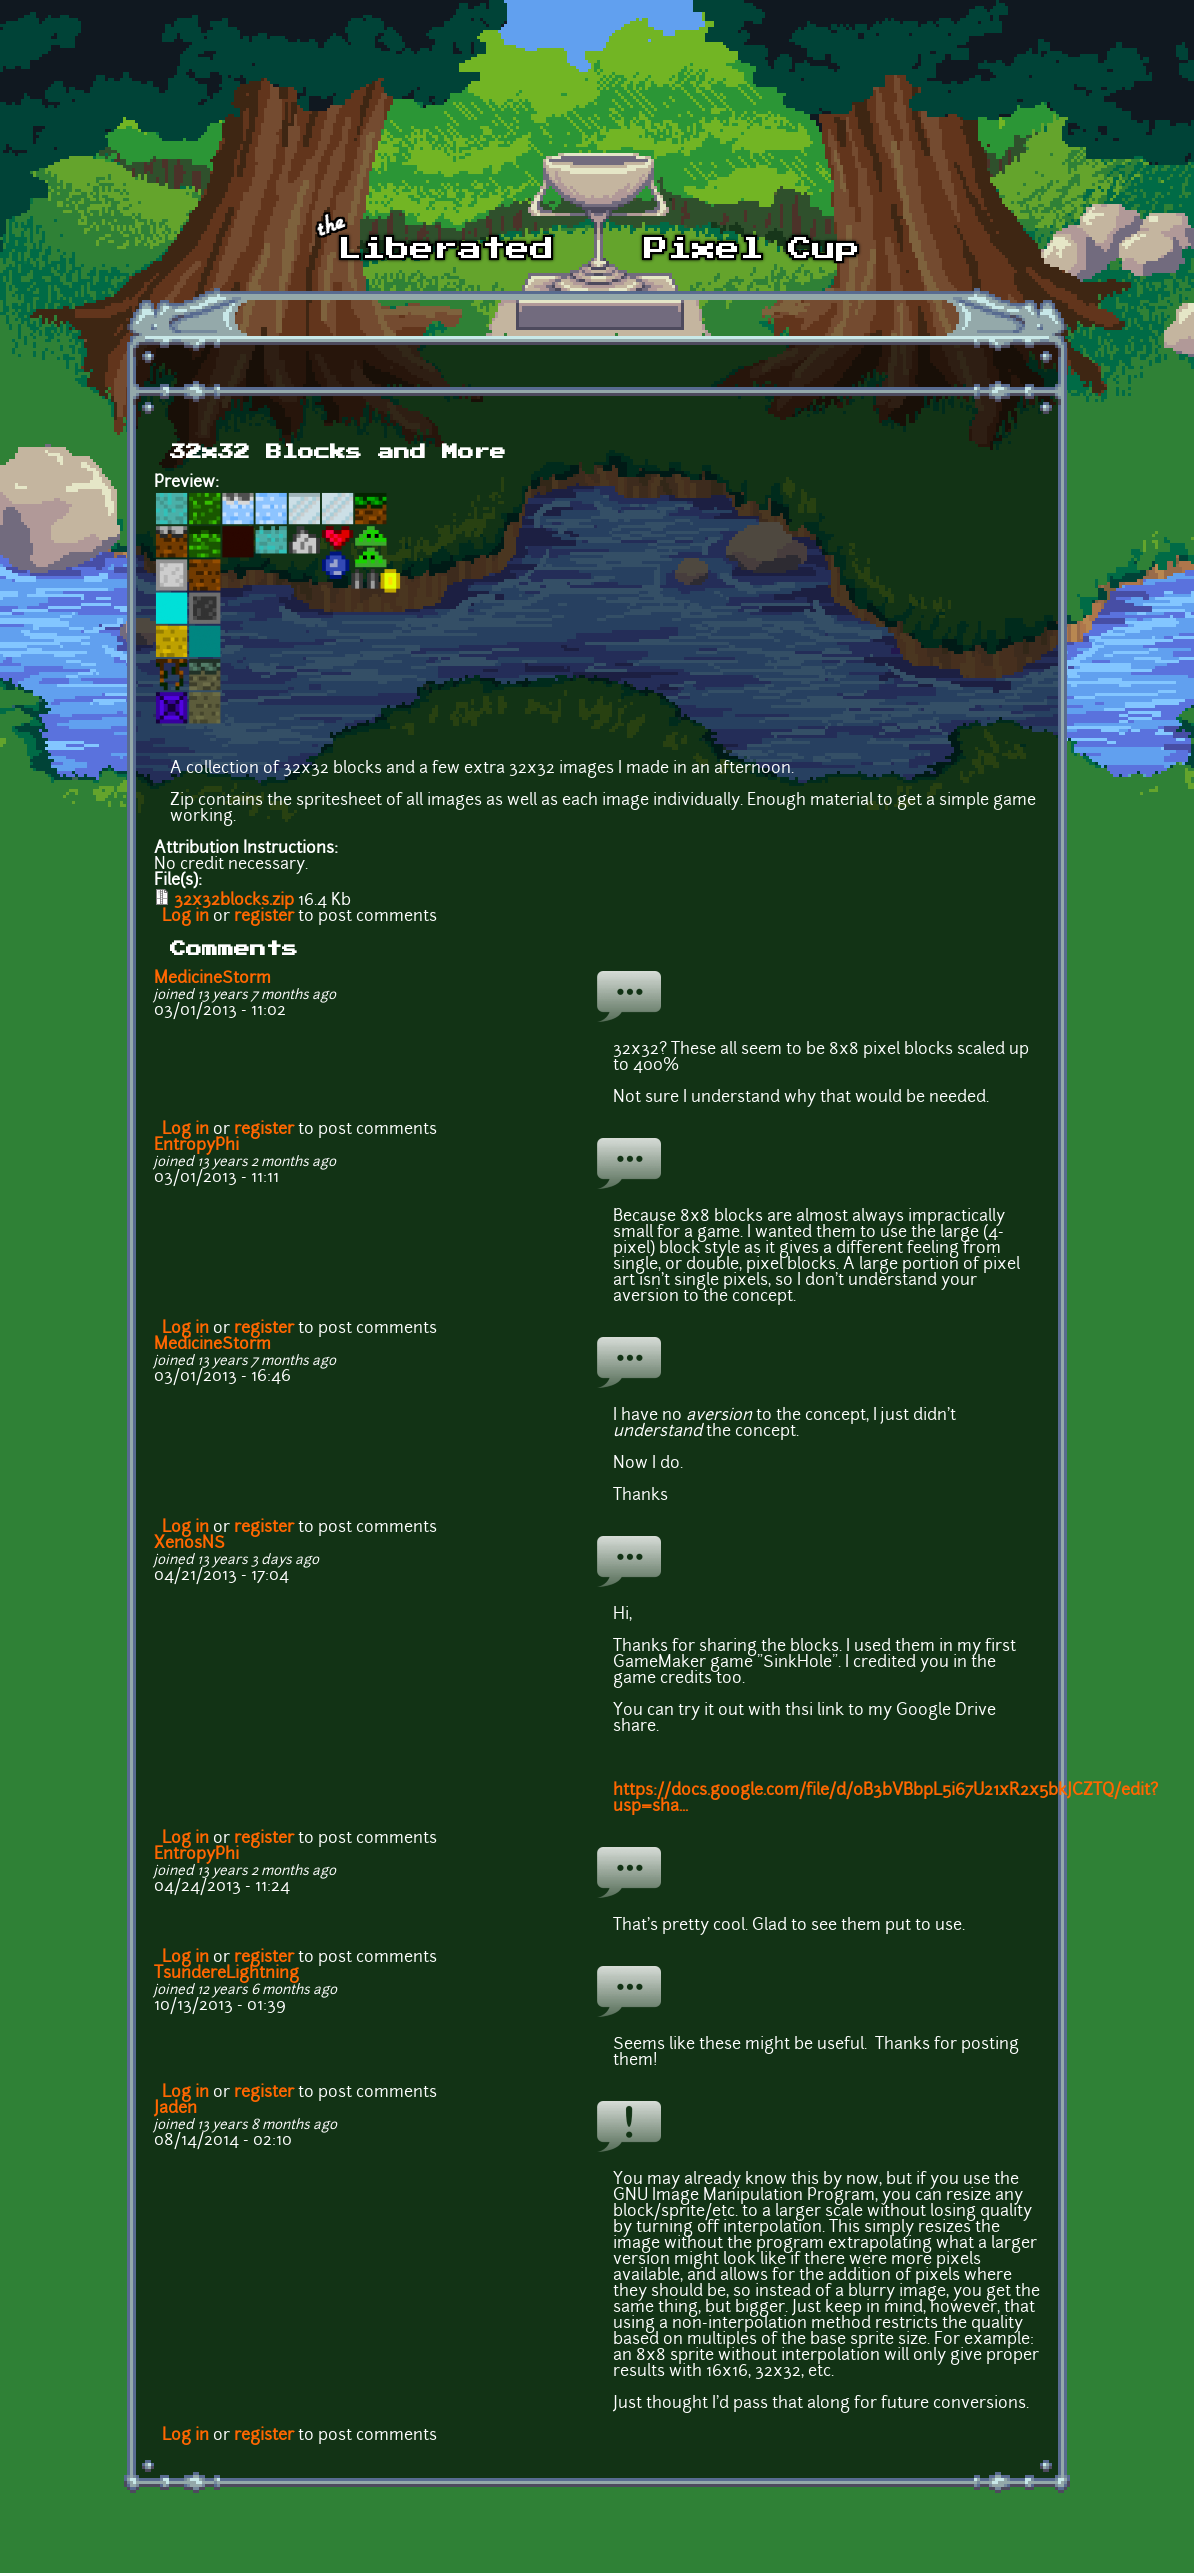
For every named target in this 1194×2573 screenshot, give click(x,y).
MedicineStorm (212, 979)
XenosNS (189, 1544)
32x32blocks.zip (234, 901)
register (264, 917)
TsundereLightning (226, 1974)
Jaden (175, 2109)
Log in (185, 917)
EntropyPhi (196, 1146)
